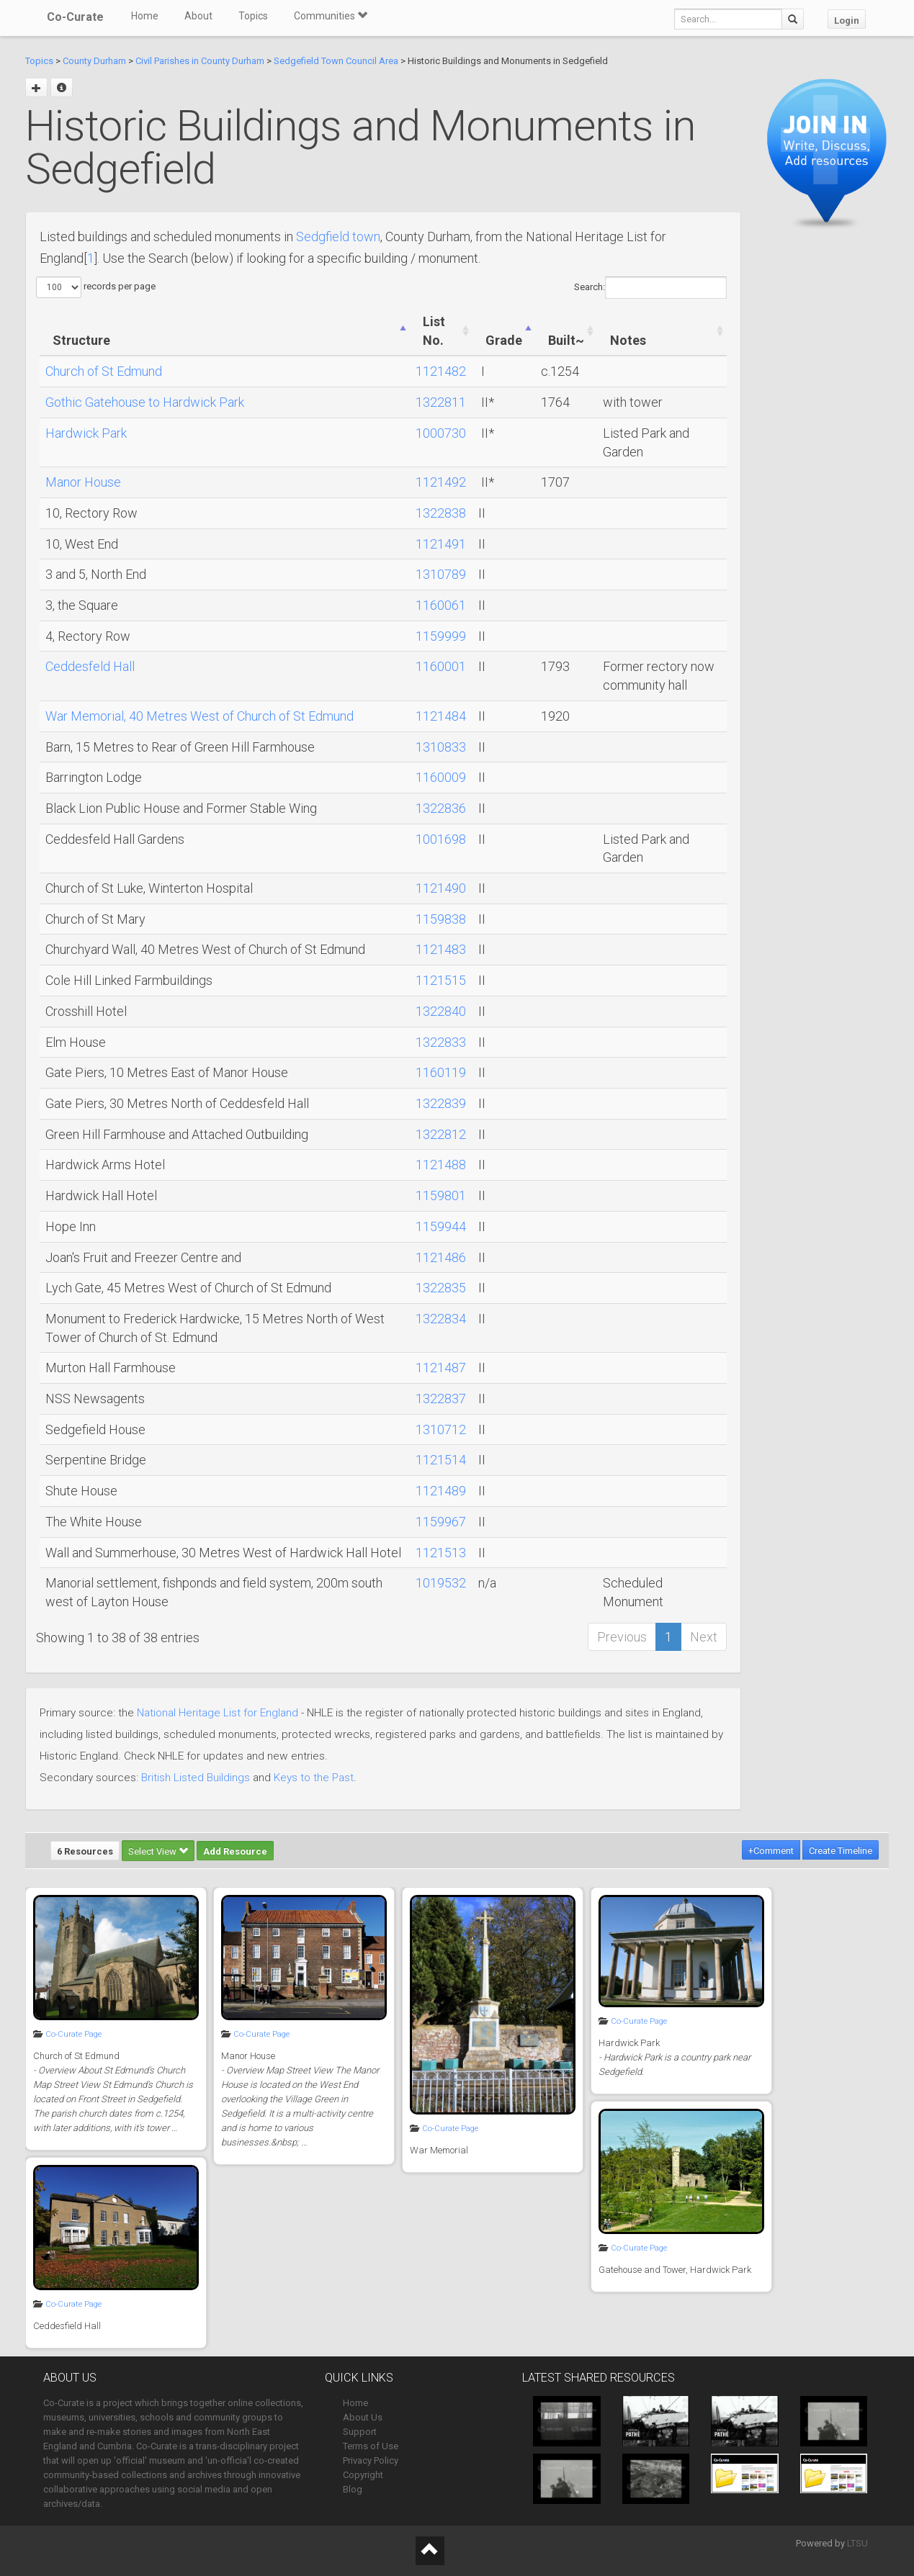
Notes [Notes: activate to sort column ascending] (628, 340)
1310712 (441, 1429)
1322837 (441, 1398)
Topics (253, 16)
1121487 (441, 1367)
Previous (622, 1636)
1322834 (441, 1318)
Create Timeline (840, 1850)
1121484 (441, 716)
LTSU (857, 2543)
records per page (96, 287)
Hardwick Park (86, 433)
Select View (158, 1851)
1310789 (441, 574)
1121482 (441, 371)
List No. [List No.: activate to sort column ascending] (434, 331)
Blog (352, 2489)
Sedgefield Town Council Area (336, 60)
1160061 (441, 605)
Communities (330, 16)
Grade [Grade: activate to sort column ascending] (503, 340)
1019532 (441, 1582)
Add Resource (235, 1851)
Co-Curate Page (73, 2034)
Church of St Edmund (103, 371)
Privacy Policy (370, 2460)
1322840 (441, 1011)
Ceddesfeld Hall (90, 666)
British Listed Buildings (195, 1777)
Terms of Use (370, 2446)
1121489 (441, 1490)
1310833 (441, 747)
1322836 (441, 808)
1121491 (441, 543)
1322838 (441, 513)
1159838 (441, 919)
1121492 (441, 482)
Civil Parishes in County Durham (199, 60)
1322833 (441, 1042)
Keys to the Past (314, 1777)
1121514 (441, 1459)
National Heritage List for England (217, 1712)
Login (846, 20)
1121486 (441, 1257)
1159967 (441, 1521)
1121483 (441, 949)
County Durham (94, 60)
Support (360, 2431)
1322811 (441, 402)
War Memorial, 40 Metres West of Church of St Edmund (199, 716)
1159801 (441, 1195)
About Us (362, 2417)
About (198, 16)
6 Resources (85, 1851)
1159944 (441, 1226)
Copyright (363, 2474)
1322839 (441, 1103)
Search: (650, 287)
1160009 (441, 777)
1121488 (441, 1164)
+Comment (771, 1850)
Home (144, 16)
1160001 (441, 666)
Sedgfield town (338, 236)
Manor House (83, 482)
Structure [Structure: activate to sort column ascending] (81, 340)
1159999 (441, 636)
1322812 (441, 1134)
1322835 (441, 1287)
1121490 (441, 888)
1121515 (441, 980)
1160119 (441, 1072)
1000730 (441, 433)
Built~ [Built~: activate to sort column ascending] (566, 340)
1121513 (441, 1552)
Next (703, 1636)
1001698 (441, 839)
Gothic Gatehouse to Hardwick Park (144, 402)
